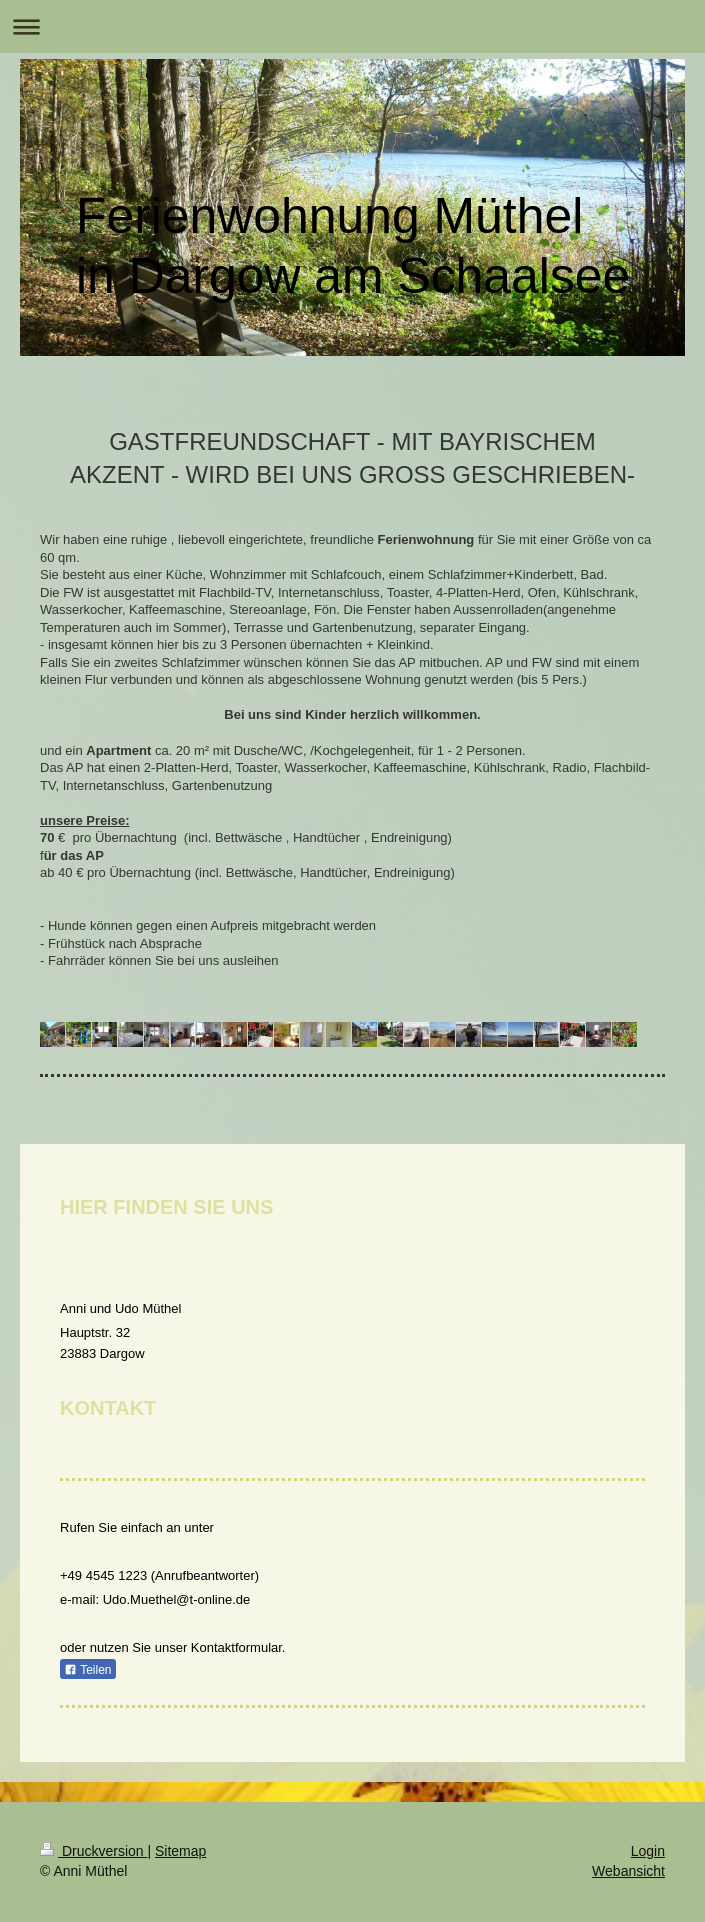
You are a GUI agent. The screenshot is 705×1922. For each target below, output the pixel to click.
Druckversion (93, 1851)
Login (648, 1851)
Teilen (87, 1670)
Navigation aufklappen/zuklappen (352, 26)
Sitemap (180, 1851)
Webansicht (628, 1871)
